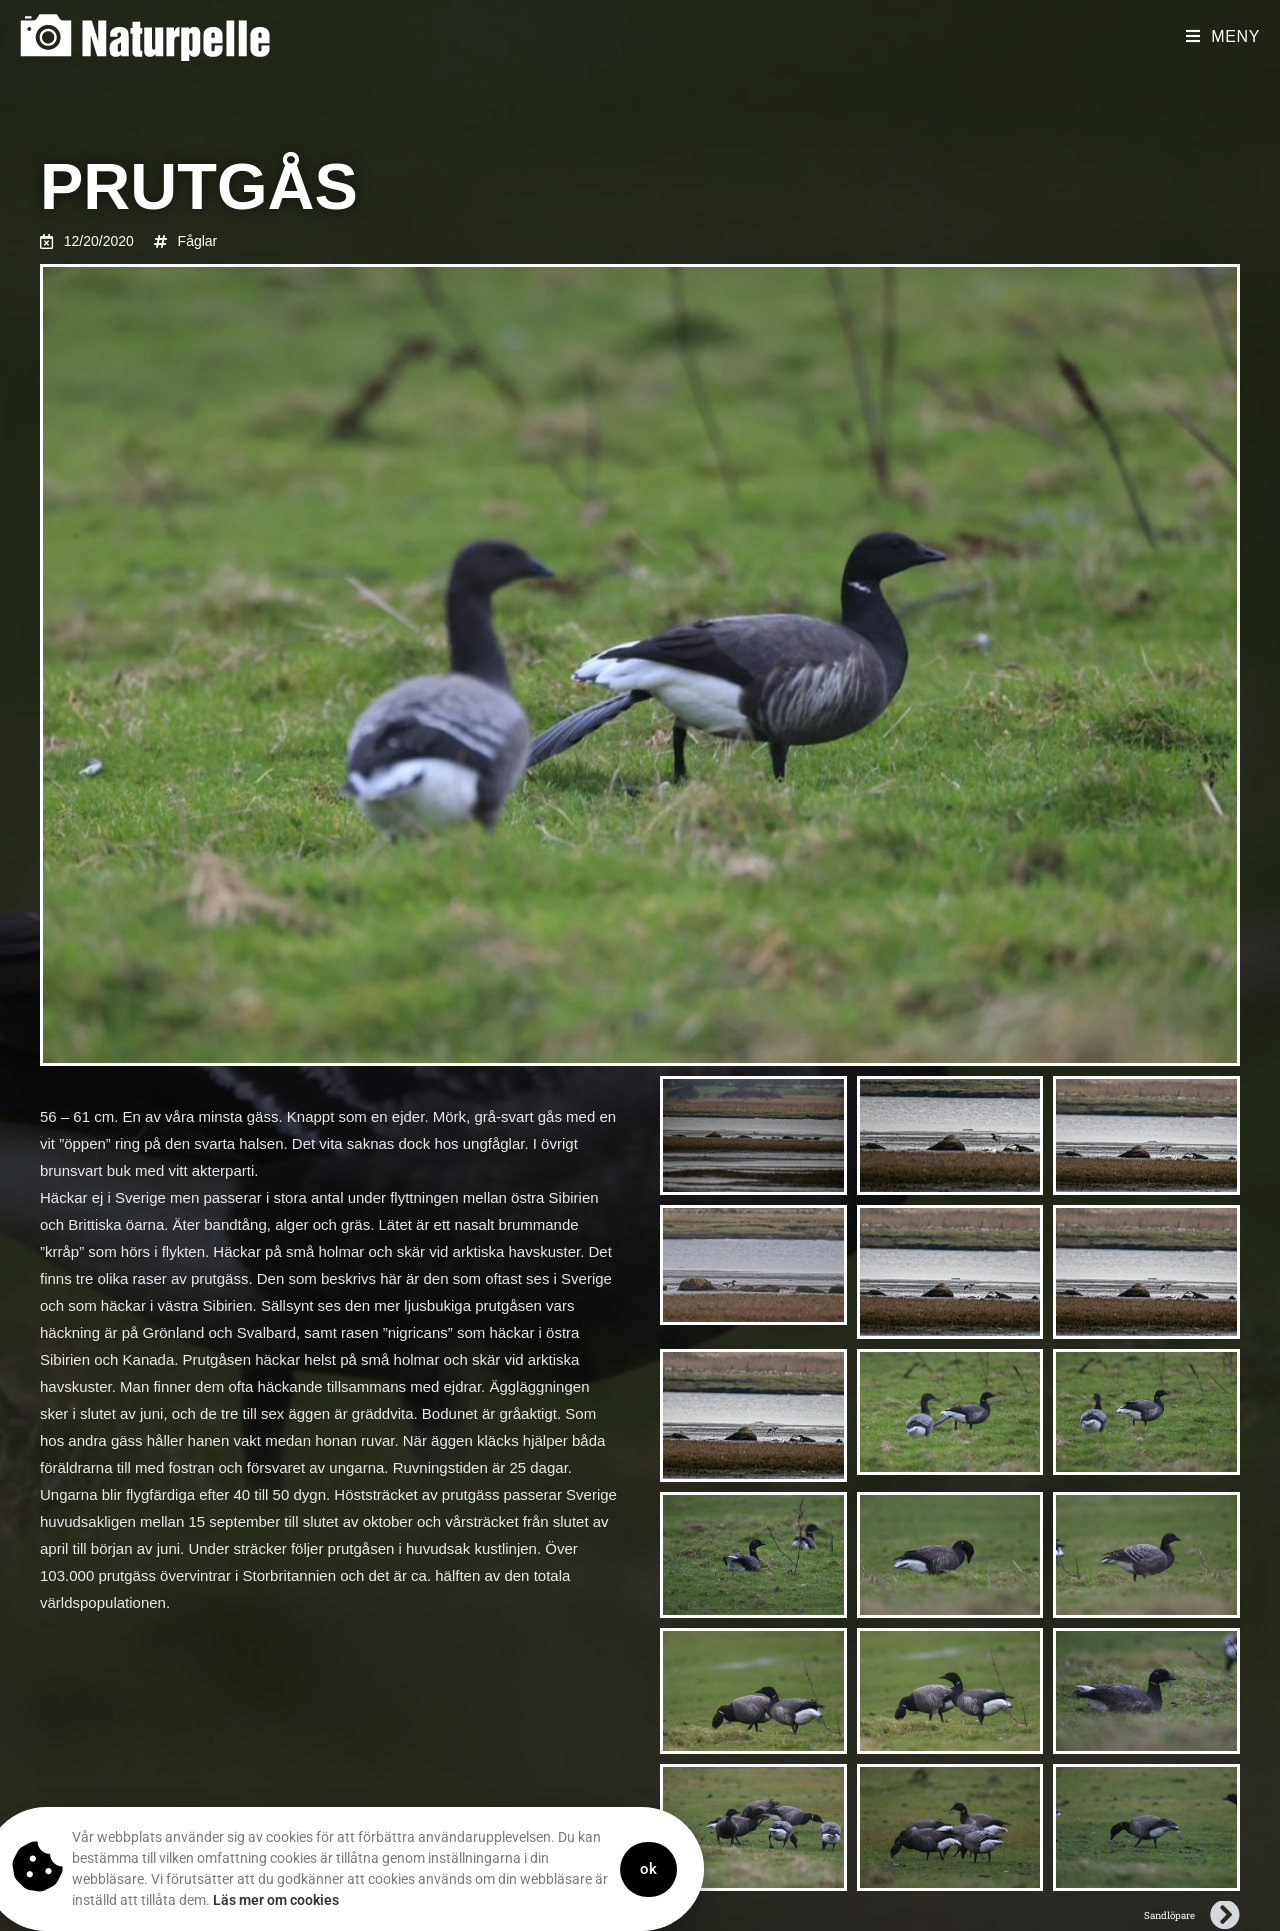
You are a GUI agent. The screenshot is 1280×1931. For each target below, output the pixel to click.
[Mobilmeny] (1223, 36)
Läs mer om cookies (228, 1900)
